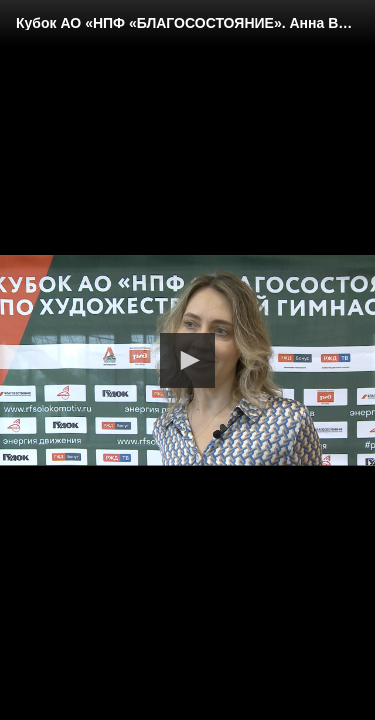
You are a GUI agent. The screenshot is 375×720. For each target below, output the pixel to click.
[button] (187, 360)
